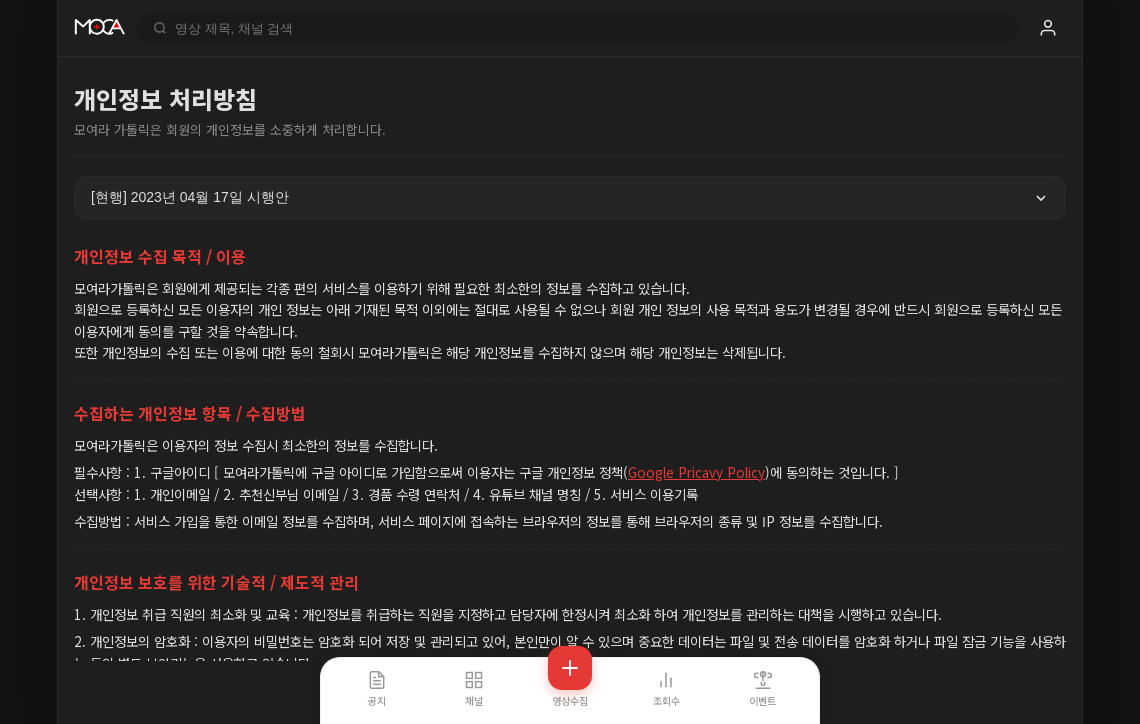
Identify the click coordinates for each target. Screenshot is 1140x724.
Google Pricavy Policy (696, 472)
